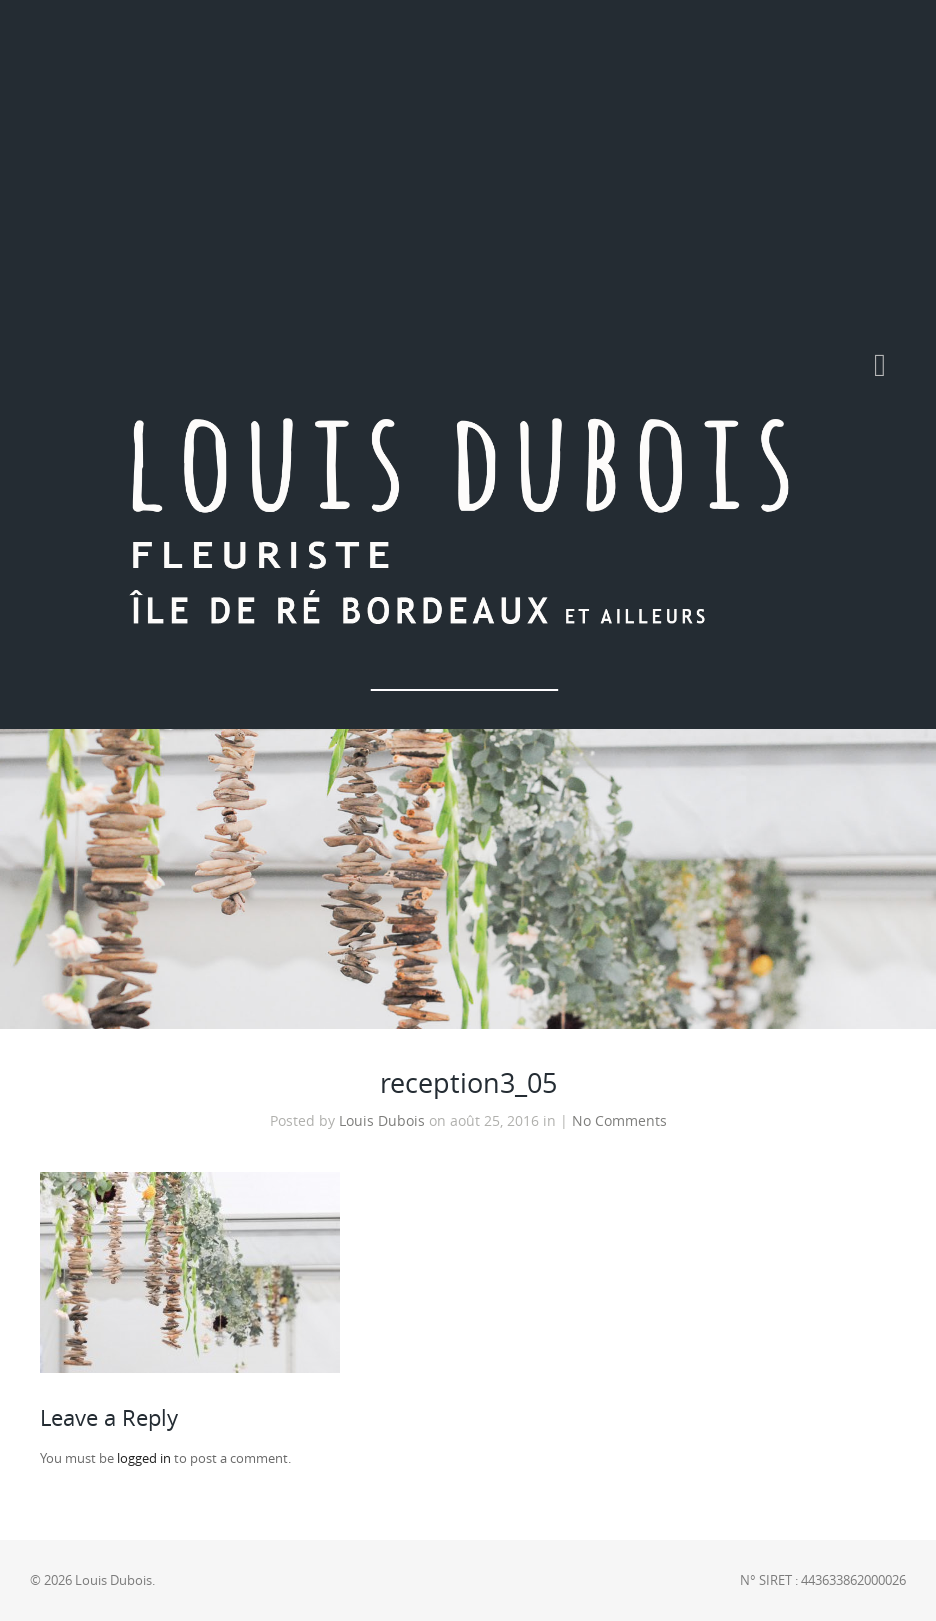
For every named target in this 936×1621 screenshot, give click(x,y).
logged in (144, 1458)
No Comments (619, 1121)
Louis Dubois (382, 1121)
